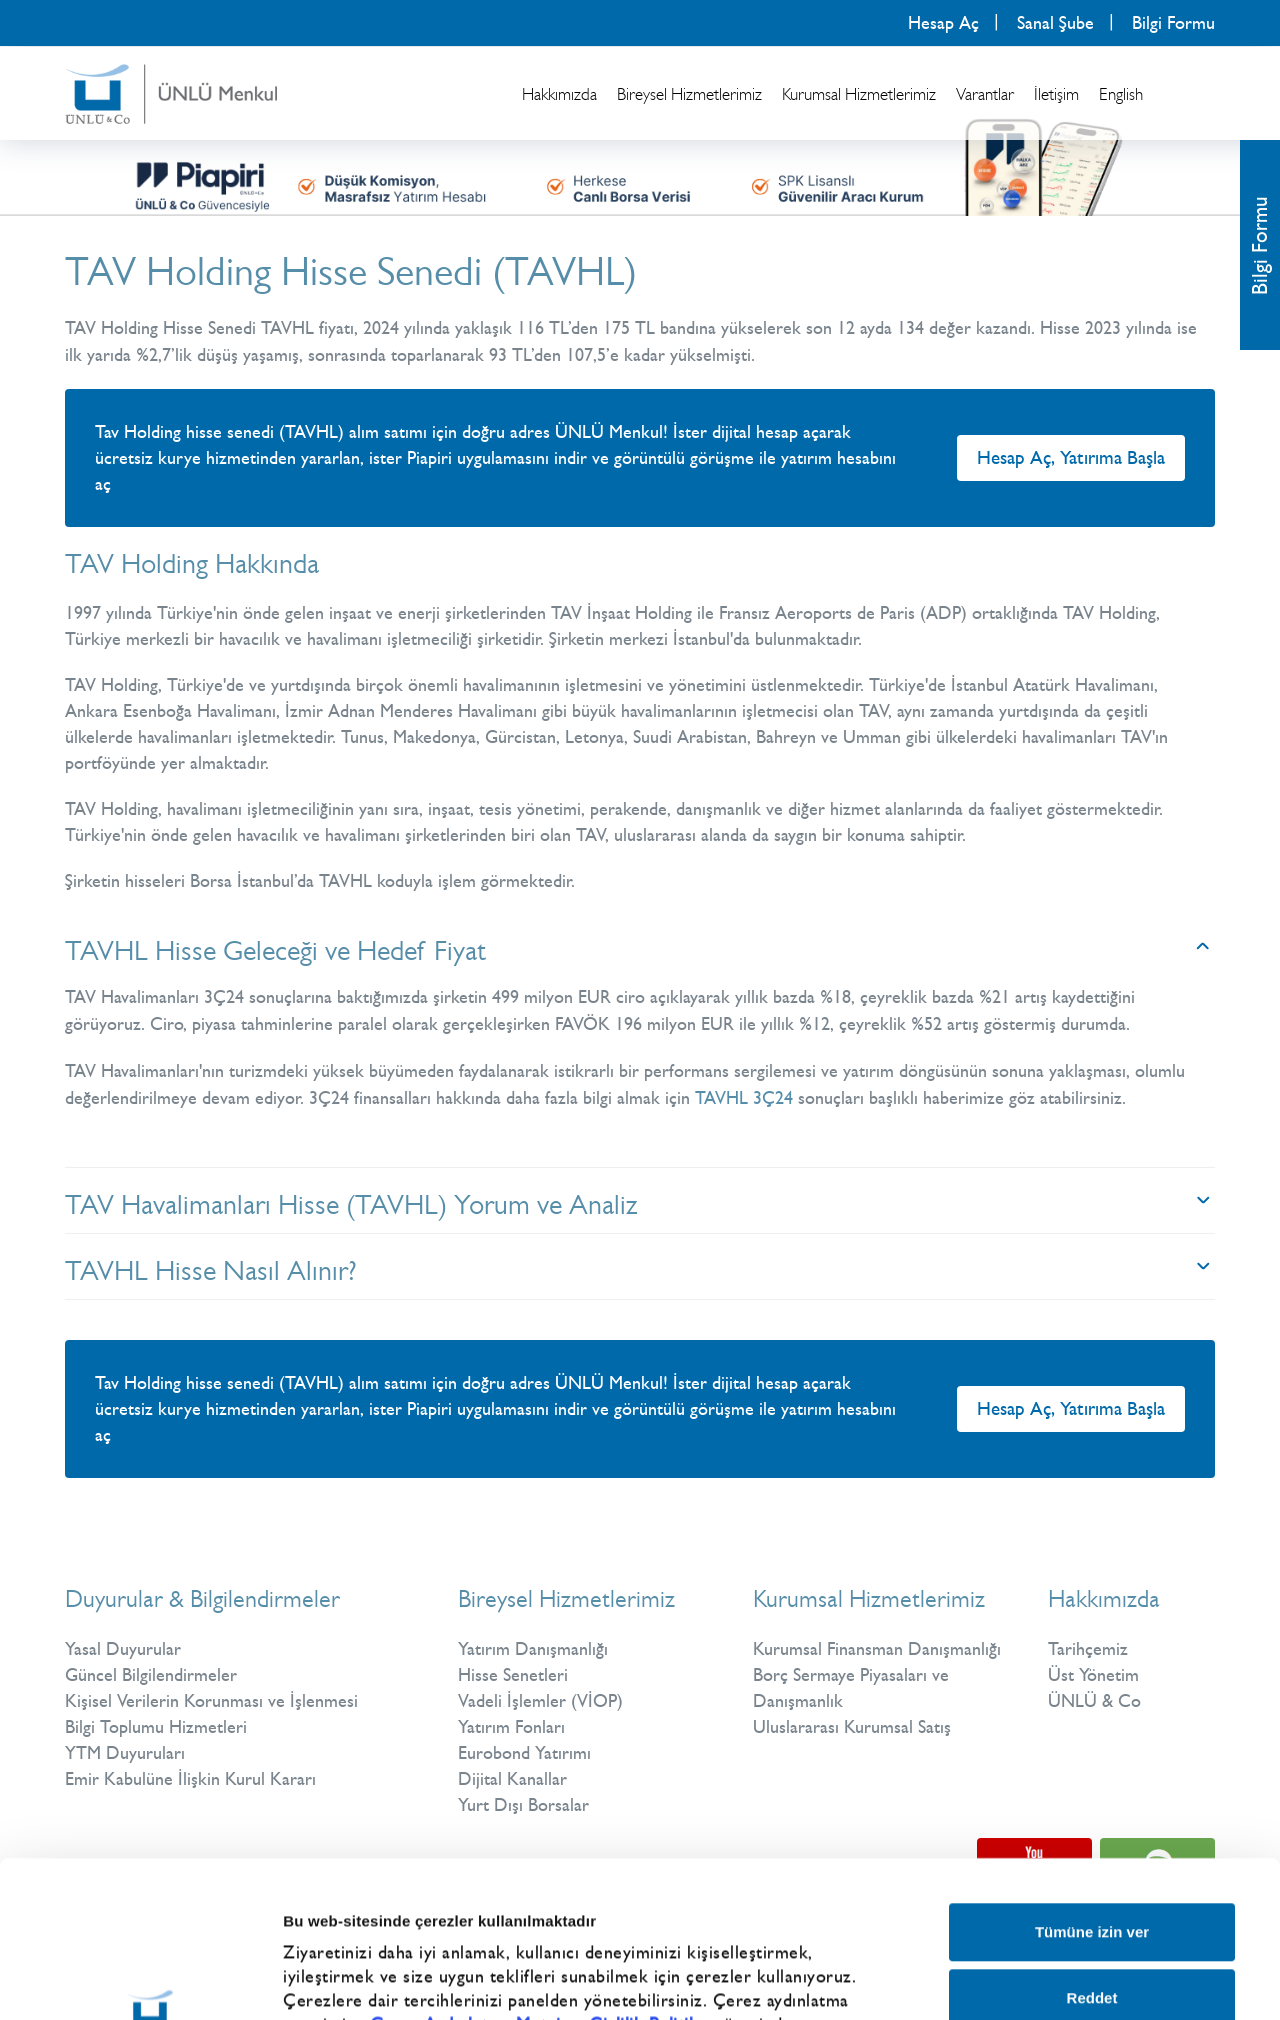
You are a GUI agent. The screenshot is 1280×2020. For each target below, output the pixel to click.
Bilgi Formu (1173, 23)
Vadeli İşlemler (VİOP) (540, 1701)
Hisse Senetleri (513, 1675)
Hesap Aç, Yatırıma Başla (1071, 457)
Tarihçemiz (1088, 1649)
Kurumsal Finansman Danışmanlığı (877, 1649)
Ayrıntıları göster (1052, 1959)
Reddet (1092, 1850)
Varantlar (985, 94)
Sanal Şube (1055, 23)
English (1121, 94)
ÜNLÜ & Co (1094, 1701)
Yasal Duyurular (123, 1649)
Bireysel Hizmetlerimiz (689, 94)
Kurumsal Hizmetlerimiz (859, 94)
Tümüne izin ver (1092, 1785)
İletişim (1056, 94)
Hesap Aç (943, 23)
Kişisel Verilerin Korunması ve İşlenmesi (211, 1701)
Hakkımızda (559, 94)
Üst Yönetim (1093, 1675)
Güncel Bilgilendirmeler (151, 1675)
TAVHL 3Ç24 (744, 1098)
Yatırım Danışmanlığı (533, 1649)
